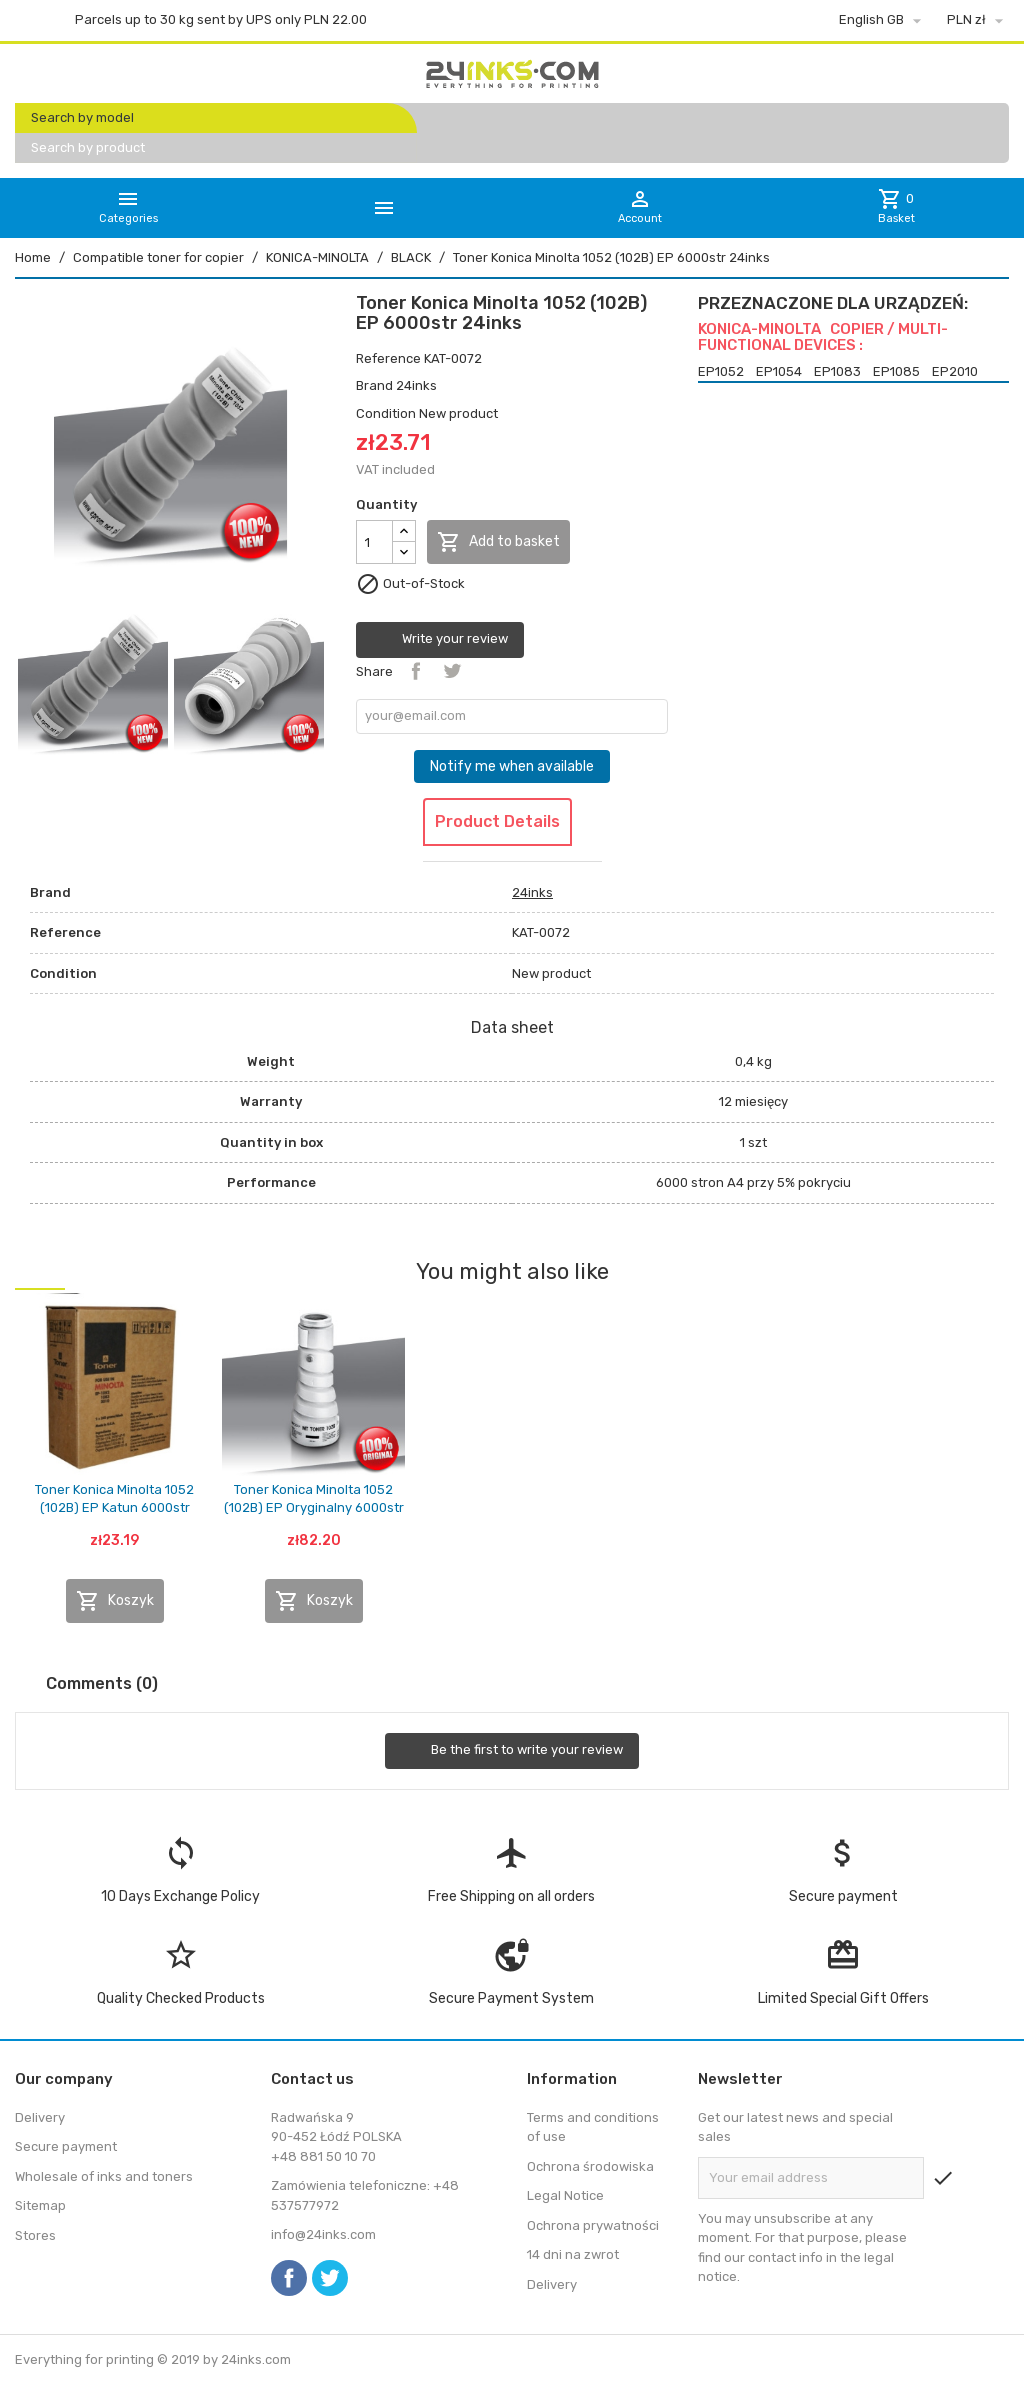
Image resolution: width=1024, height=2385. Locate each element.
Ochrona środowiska (590, 2166)
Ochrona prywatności (593, 2225)
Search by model (82, 117)
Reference (388, 358)
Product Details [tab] (497, 821)
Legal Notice (565, 2195)
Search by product (88, 147)
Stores (35, 2235)
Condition (386, 413)
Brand (374, 385)
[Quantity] (374, 542)
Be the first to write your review (512, 1751)
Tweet (452, 671)
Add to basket (498, 542)
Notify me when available (512, 766)
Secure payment (66, 2146)
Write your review (440, 640)
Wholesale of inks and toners (104, 2176)
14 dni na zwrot (573, 2254)
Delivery (40, 2117)
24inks (416, 385)
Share (416, 671)
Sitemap (40, 2205)
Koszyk (115, 1601)
